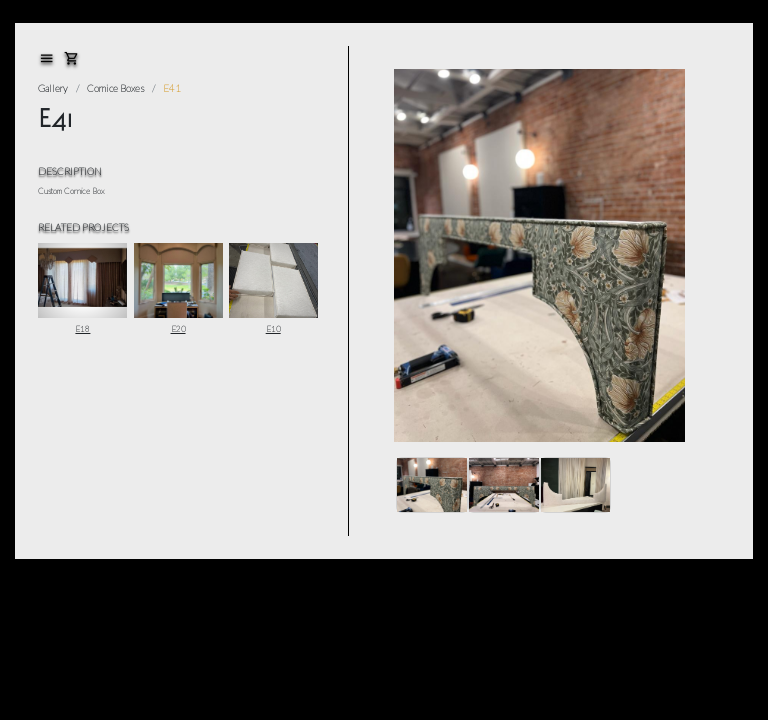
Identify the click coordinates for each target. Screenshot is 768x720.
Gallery (53, 88)
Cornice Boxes (115, 88)
